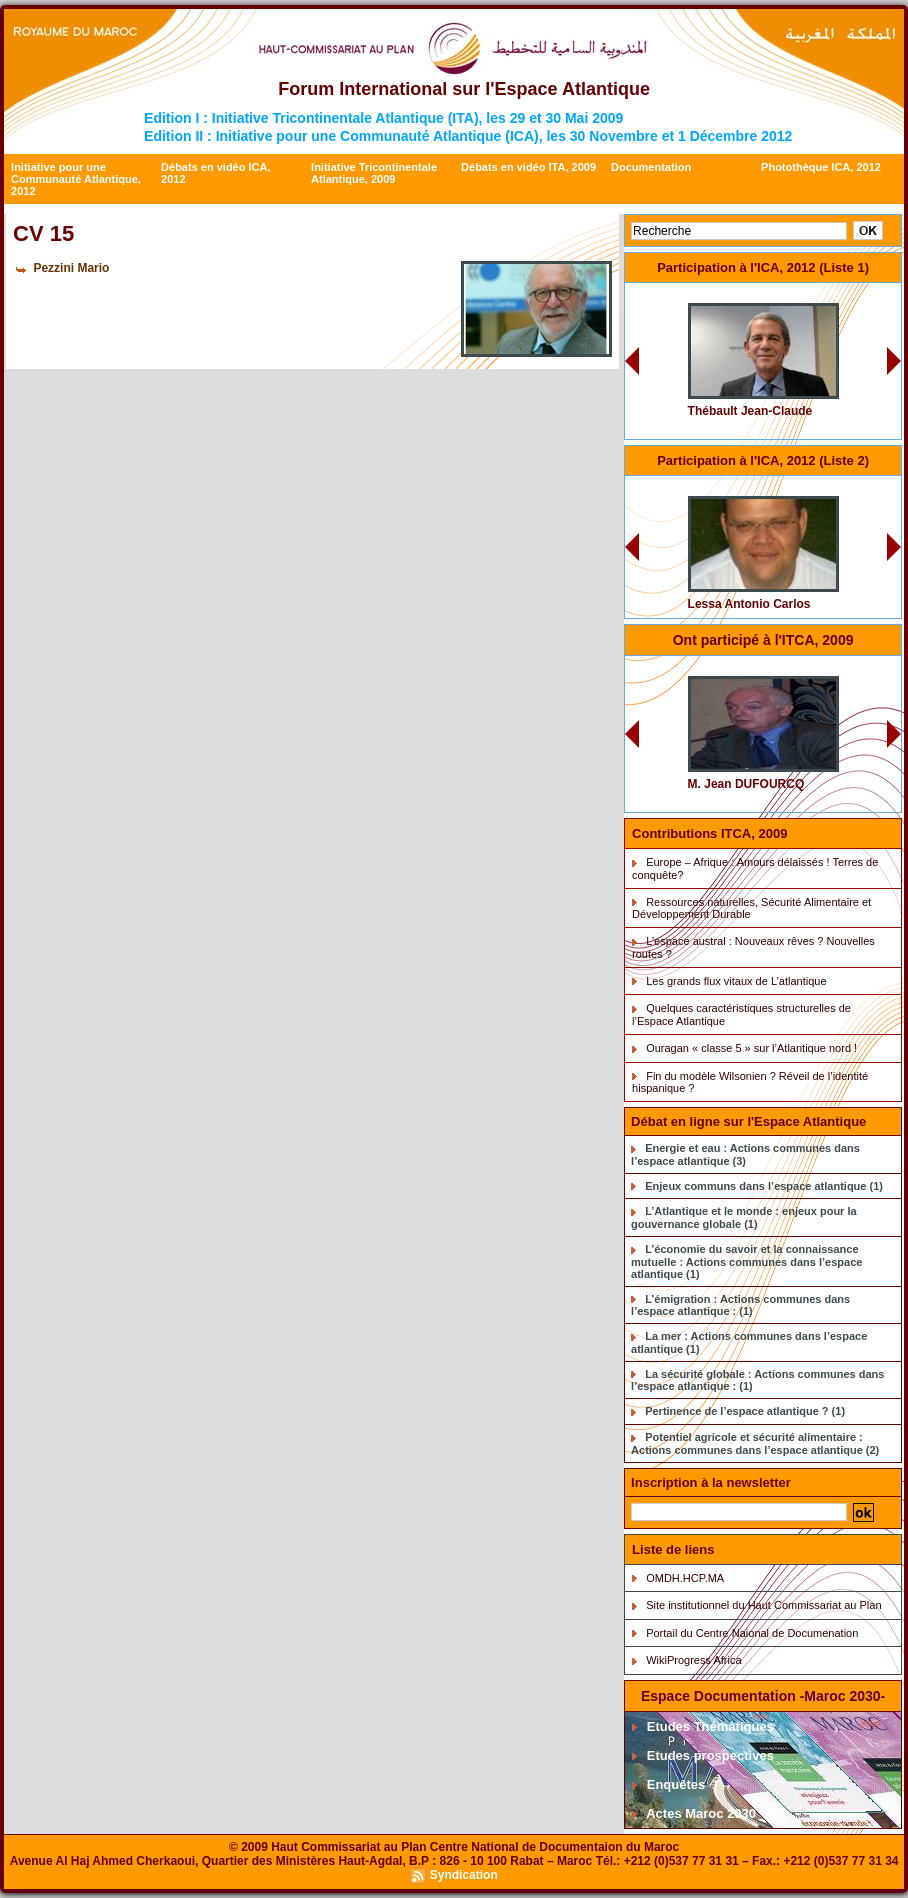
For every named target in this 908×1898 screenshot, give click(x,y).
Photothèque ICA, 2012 (821, 167)
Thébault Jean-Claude (750, 411)
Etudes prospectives (703, 1755)
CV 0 (827, 295)
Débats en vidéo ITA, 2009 (528, 167)
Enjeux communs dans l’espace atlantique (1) (764, 1186)
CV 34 (825, 488)
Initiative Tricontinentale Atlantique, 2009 (374, 173)
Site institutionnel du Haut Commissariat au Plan (763, 1605)
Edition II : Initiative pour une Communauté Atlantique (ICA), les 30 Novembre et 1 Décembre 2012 (468, 136)
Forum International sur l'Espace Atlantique (464, 89)
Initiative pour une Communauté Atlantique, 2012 (76, 179)
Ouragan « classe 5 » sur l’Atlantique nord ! (751, 1048)
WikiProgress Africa (693, 1660)
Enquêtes (668, 1784)
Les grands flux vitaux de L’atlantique (736, 981)
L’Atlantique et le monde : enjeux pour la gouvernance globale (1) (744, 1217)
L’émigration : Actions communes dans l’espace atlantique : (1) (740, 1305)
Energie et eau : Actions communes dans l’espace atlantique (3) (745, 1154)
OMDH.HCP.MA (685, 1578)
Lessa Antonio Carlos (749, 604)
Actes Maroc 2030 (694, 1813)
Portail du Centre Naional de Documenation (752, 1633)
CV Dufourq (812, 668)
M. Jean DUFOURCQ (746, 784)
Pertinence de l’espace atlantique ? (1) (745, 1411)
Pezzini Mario (71, 268)
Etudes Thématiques (703, 1726)
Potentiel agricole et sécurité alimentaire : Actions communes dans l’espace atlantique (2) (755, 1443)
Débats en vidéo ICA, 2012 (215, 173)
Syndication (464, 1875)
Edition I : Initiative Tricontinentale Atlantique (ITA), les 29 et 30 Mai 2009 (383, 118)
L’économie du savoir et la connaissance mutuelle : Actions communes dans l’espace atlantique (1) (746, 1261)
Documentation (651, 167)
